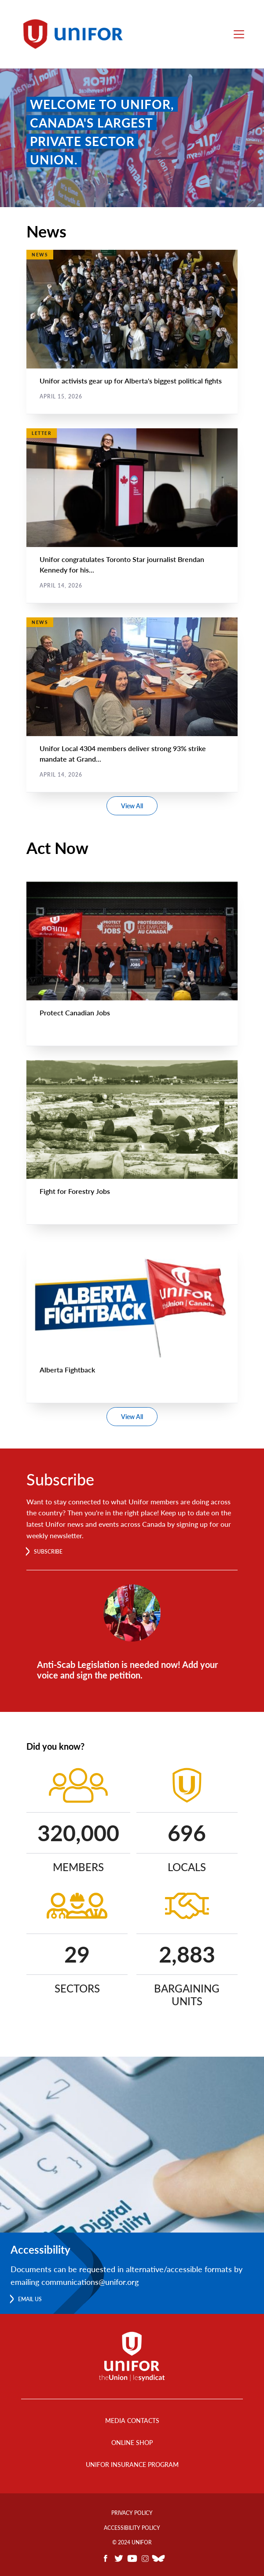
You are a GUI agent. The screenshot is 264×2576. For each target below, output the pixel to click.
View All (132, 806)
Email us (30, 2299)
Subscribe (48, 1551)
